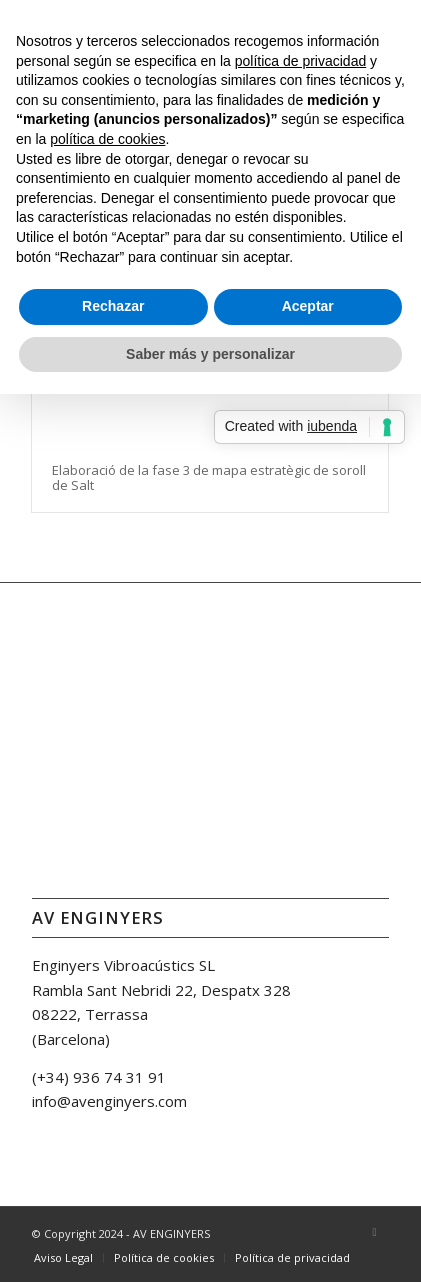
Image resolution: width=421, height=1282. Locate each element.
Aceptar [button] (308, 306)
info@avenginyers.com (109, 1101)
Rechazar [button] (113, 306)
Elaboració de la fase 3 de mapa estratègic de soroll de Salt (209, 477)
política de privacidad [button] (301, 61)
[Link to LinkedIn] (374, 1232)
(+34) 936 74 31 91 (99, 1077)
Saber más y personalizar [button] (210, 354)
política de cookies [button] (107, 139)
